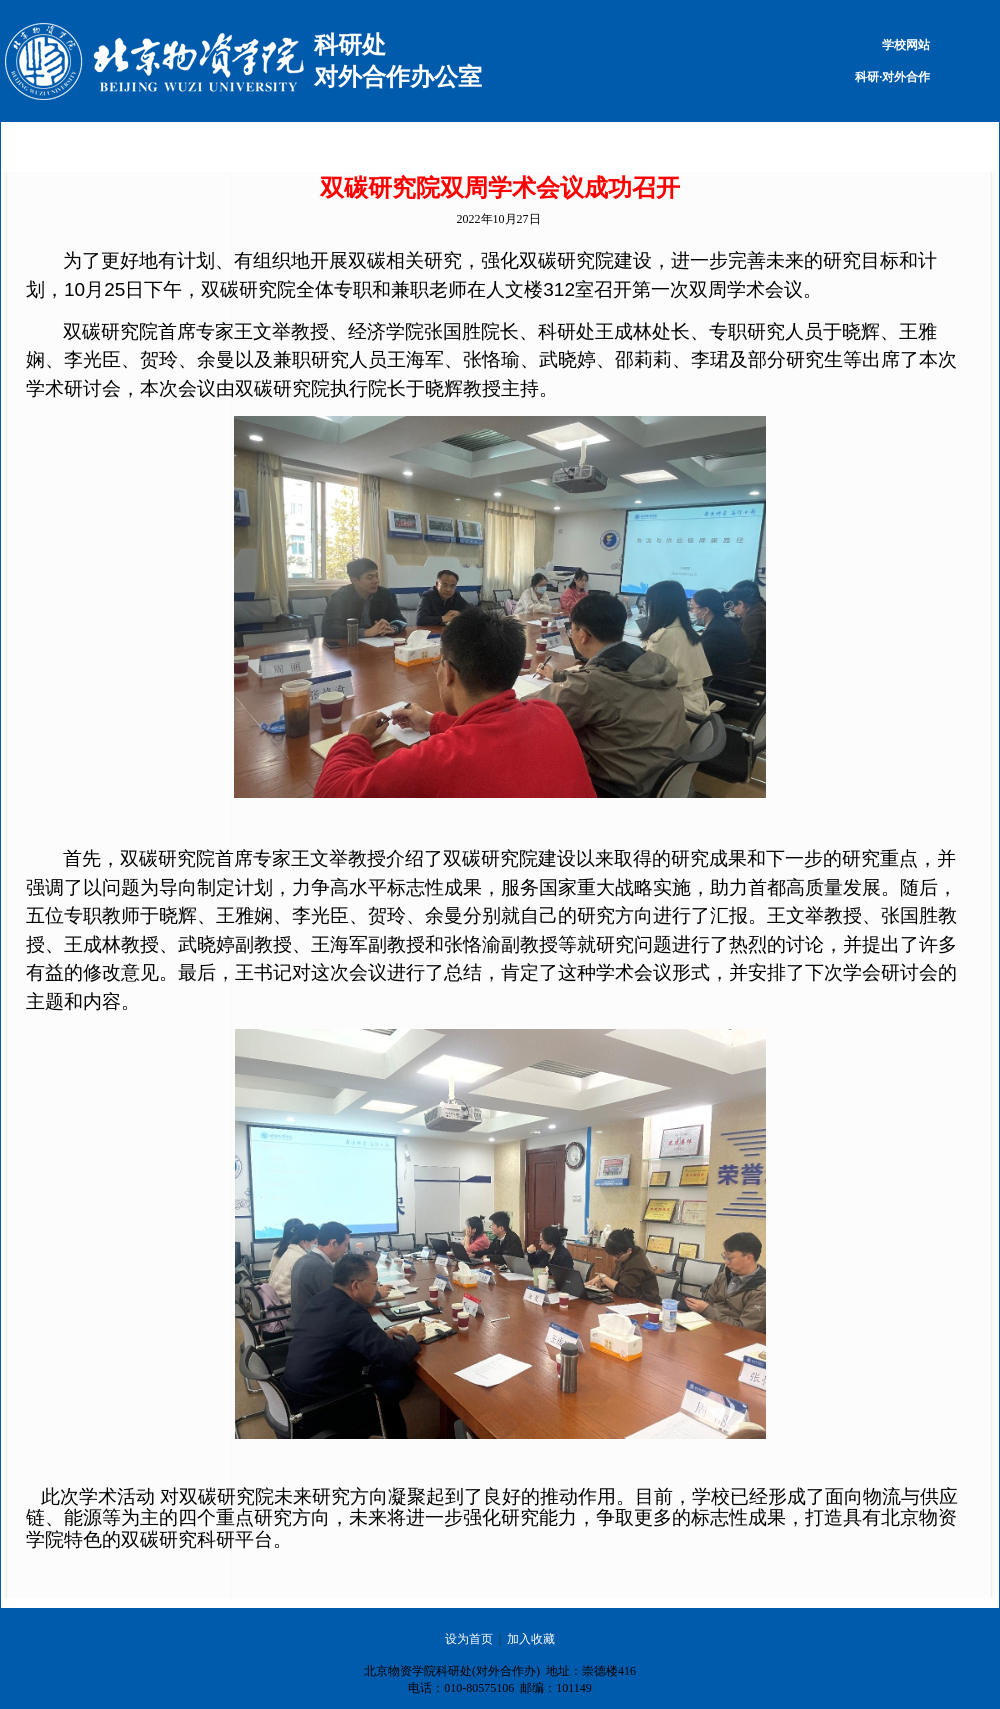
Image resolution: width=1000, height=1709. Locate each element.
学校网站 (906, 45)
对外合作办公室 (398, 77)
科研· (868, 77)
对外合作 (906, 77)
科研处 (350, 45)
